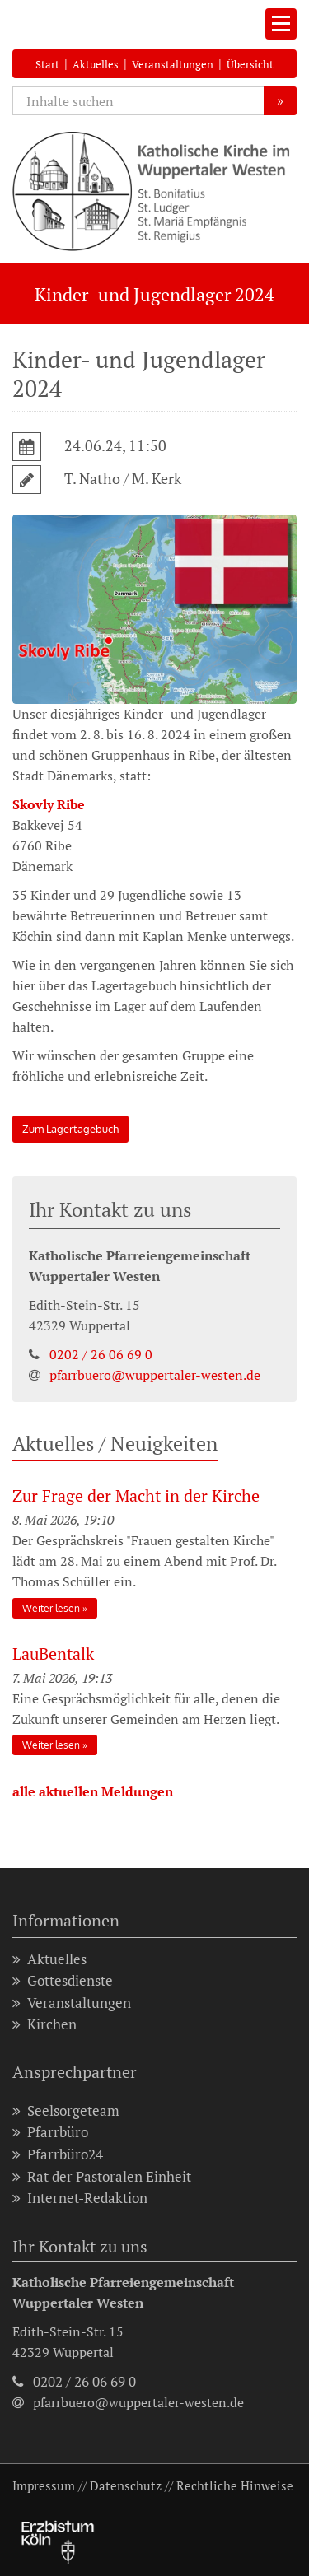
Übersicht (250, 64)
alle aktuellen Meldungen (92, 1791)
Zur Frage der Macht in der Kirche (136, 1495)
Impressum (43, 2485)
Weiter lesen (51, 1608)
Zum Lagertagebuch (70, 1128)
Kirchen (44, 2025)
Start (47, 64)
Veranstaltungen (172, 64)
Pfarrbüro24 (57, 2155)
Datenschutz (126, 2485)
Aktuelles (96, 64)
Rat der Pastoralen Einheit (101, 2177)
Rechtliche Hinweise (234, 2485)
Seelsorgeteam (65, 2111)
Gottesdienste (62, 1981)
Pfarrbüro (50, 2133)
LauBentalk (53, 1653)
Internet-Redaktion (79, 2198)
